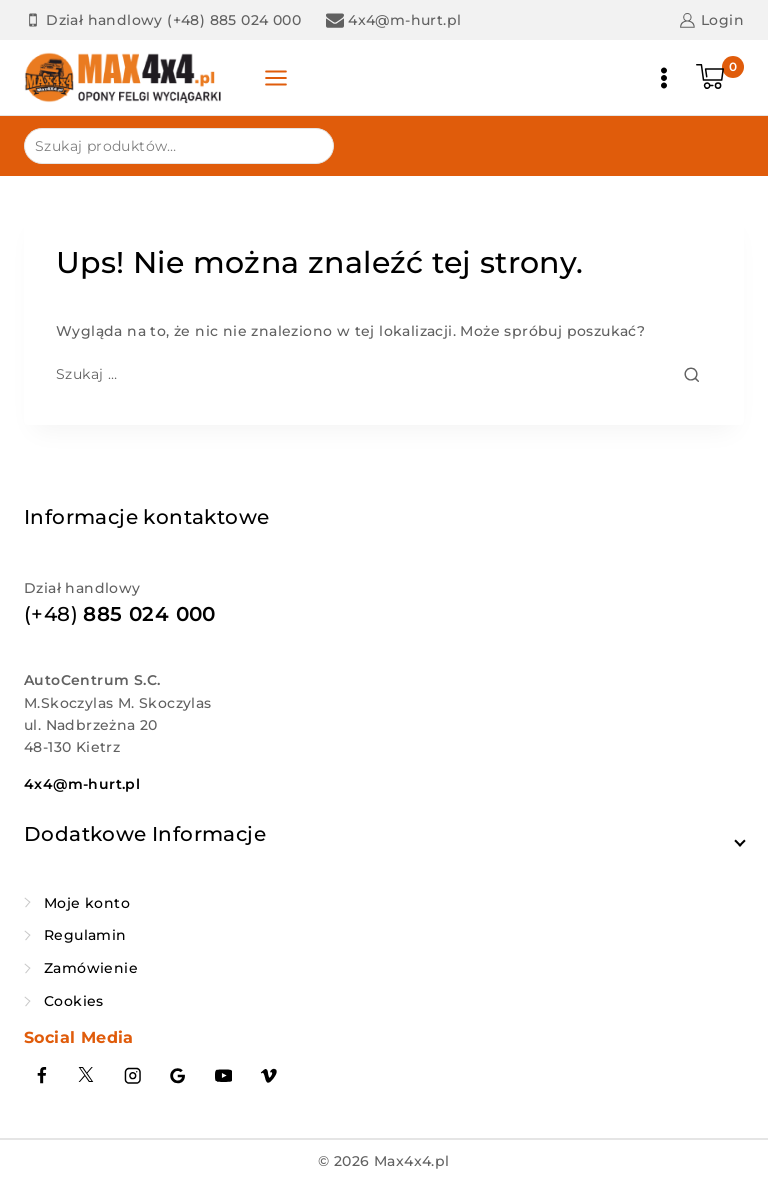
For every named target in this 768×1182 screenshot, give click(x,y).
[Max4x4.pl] (124, 77)
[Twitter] (87, 1075)
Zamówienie (91, 968)
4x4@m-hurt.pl (82, 784)
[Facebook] (41, 1075)
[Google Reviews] (178, 1075)
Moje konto (87, 903)
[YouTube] (223, 1075)
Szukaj (306, 144)
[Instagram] (132, 1075)
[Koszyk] (720, 78)
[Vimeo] (269, 1075)
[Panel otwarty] (277, 78)
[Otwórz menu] (664, 78)
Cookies (74, 1001)
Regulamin (85, 935)
